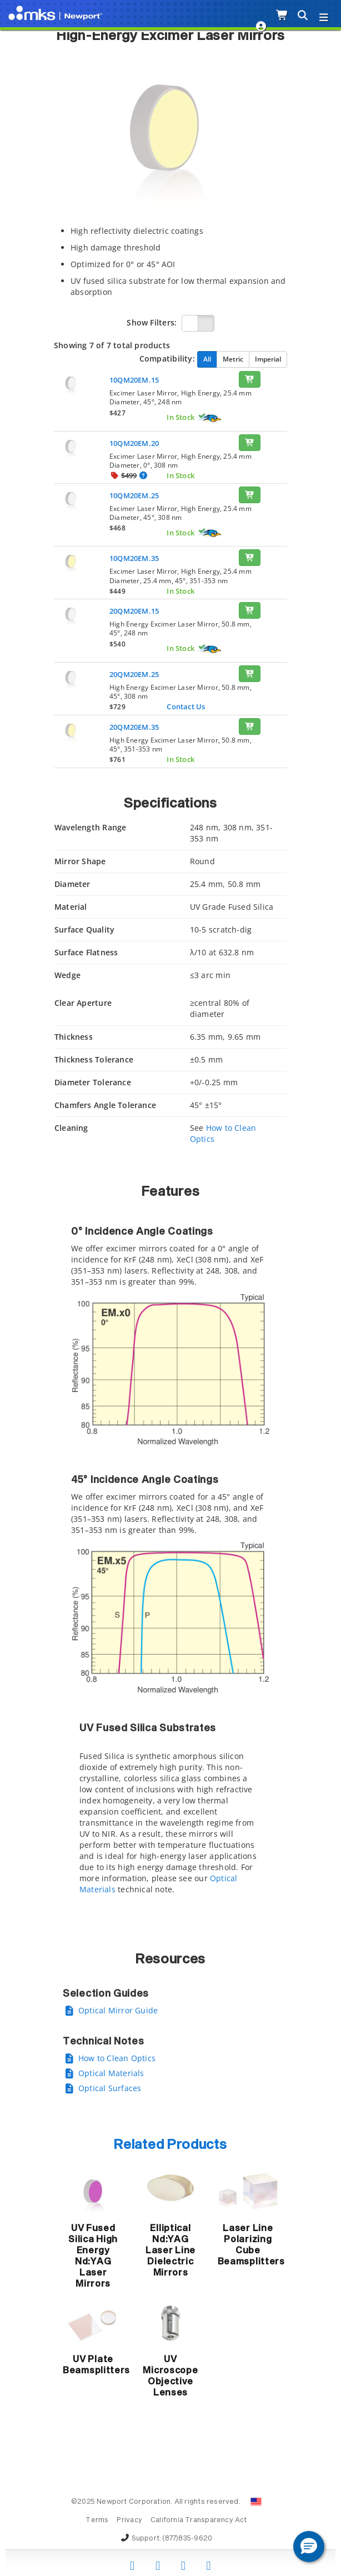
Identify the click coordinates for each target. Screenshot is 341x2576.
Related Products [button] (170, 2145)
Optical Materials (111, 2073)
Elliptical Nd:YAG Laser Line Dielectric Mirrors (170, 2250)
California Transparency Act (199, 2520)
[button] (308, 2546)
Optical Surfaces (109, 2088)
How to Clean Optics (117, 2058)
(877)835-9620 (187, 2538)
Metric (233, 358)
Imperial (268, 358)
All (207, 358)
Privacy (129, 2520)
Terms (97, 2520)
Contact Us (186, 706)
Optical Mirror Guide (118, 2010)
